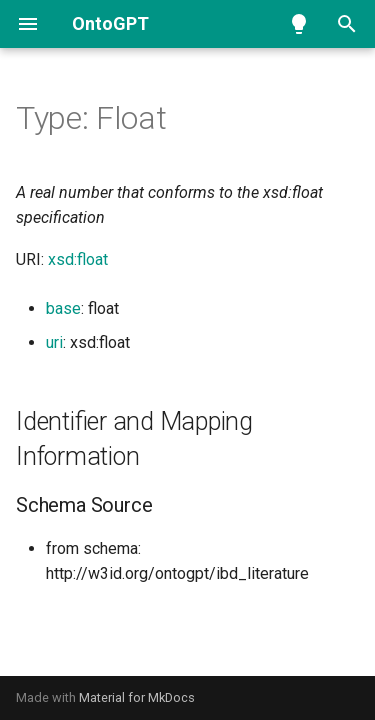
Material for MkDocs (137, 697)
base (63, 308)
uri (54, 342)
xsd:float (78, 259)
